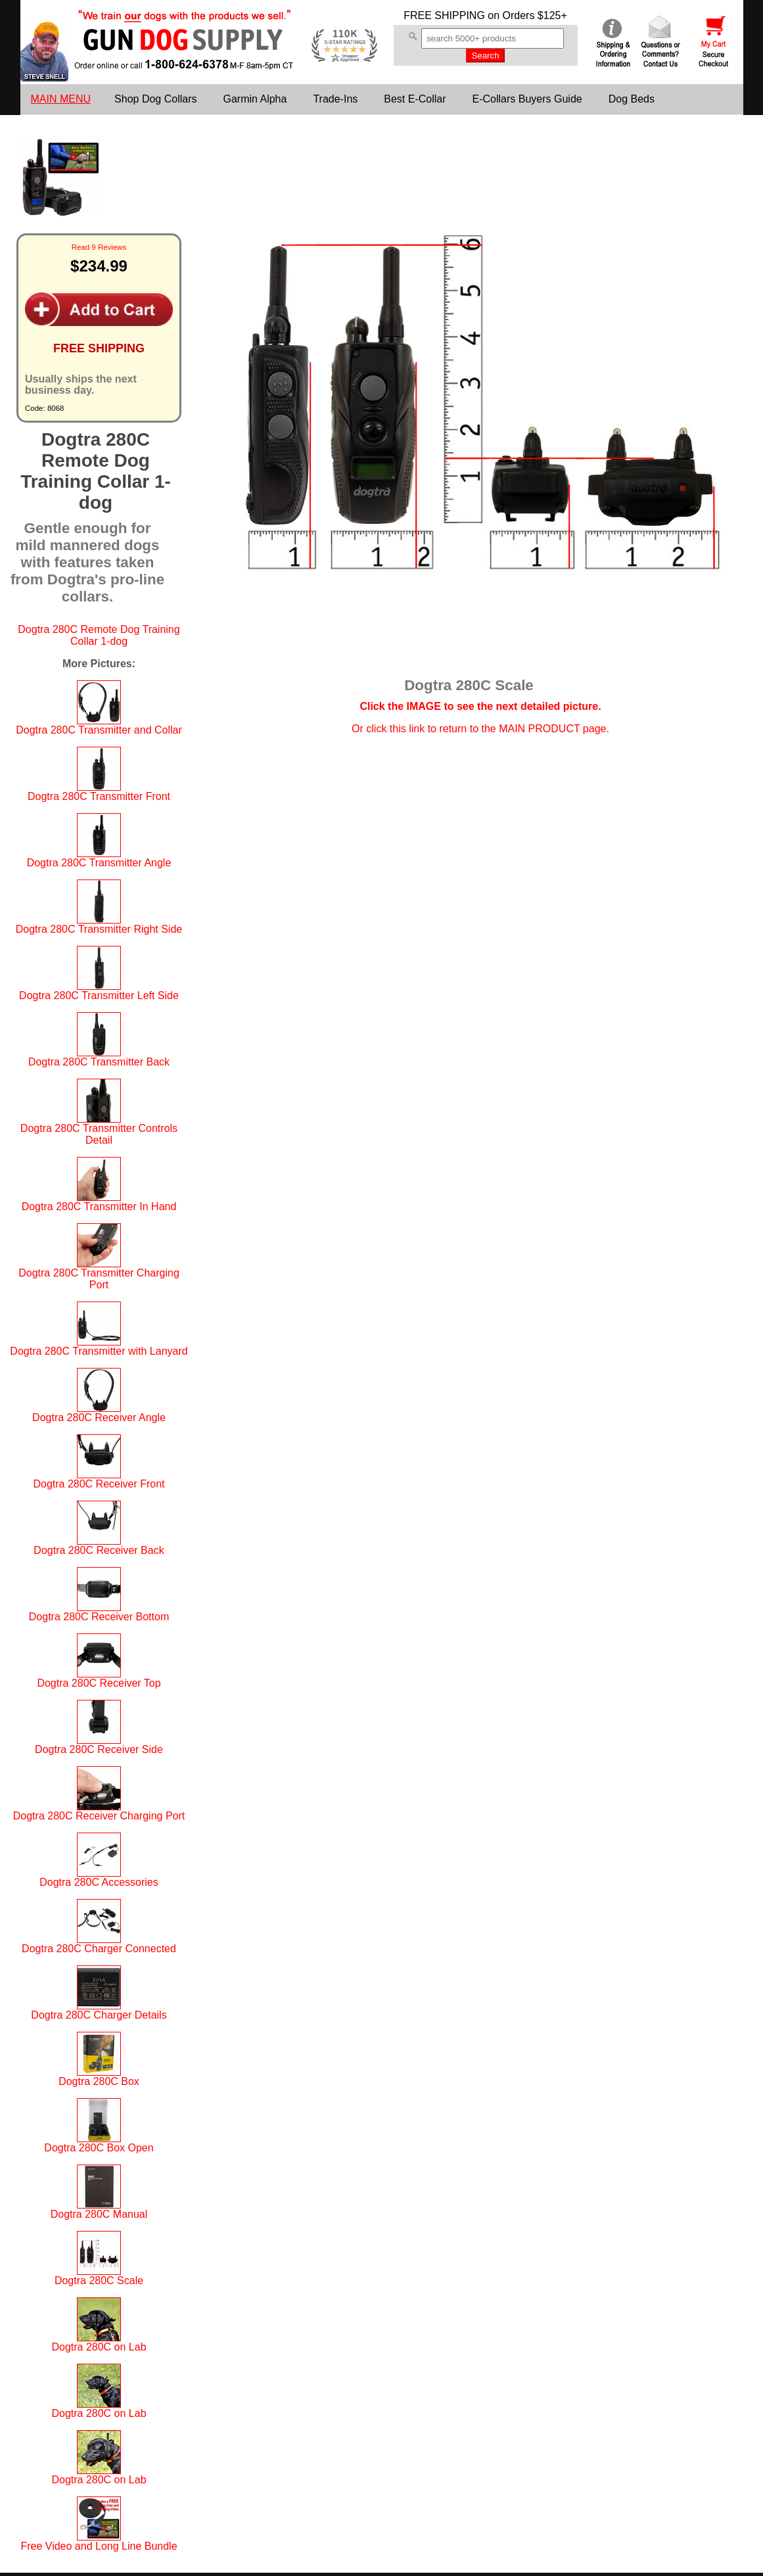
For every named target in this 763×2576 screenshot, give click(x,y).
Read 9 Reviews (99, 247)
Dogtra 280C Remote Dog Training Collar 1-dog (98, 635)
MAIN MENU (61, 99)
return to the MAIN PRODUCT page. (524, 728)
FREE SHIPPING (444, 15)
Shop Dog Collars (155, 99)
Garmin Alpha (255, 99)
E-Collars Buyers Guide (527, 99)
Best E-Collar (415, 99)
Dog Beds (632, 99)
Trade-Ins (335, 99)
